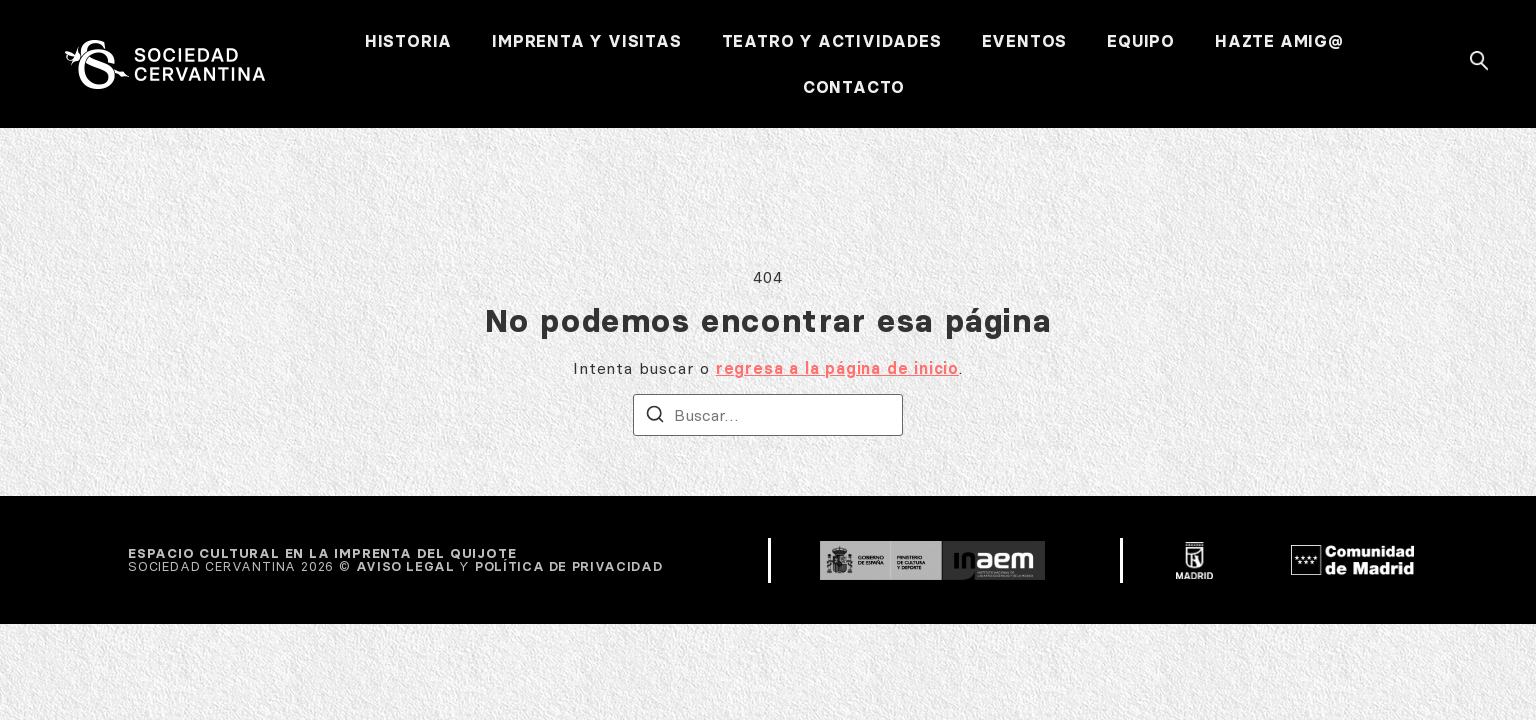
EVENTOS (1025, 41)
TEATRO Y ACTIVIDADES (832, 41)
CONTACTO (854, 87)
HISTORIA (408, 41)
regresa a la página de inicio (837, 368)
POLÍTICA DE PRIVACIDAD (568, 566)
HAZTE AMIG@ (1279, 41)
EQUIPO (1141, 41)
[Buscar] (655, 417)
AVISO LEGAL (405, 566)
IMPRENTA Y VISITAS (586, 41)
